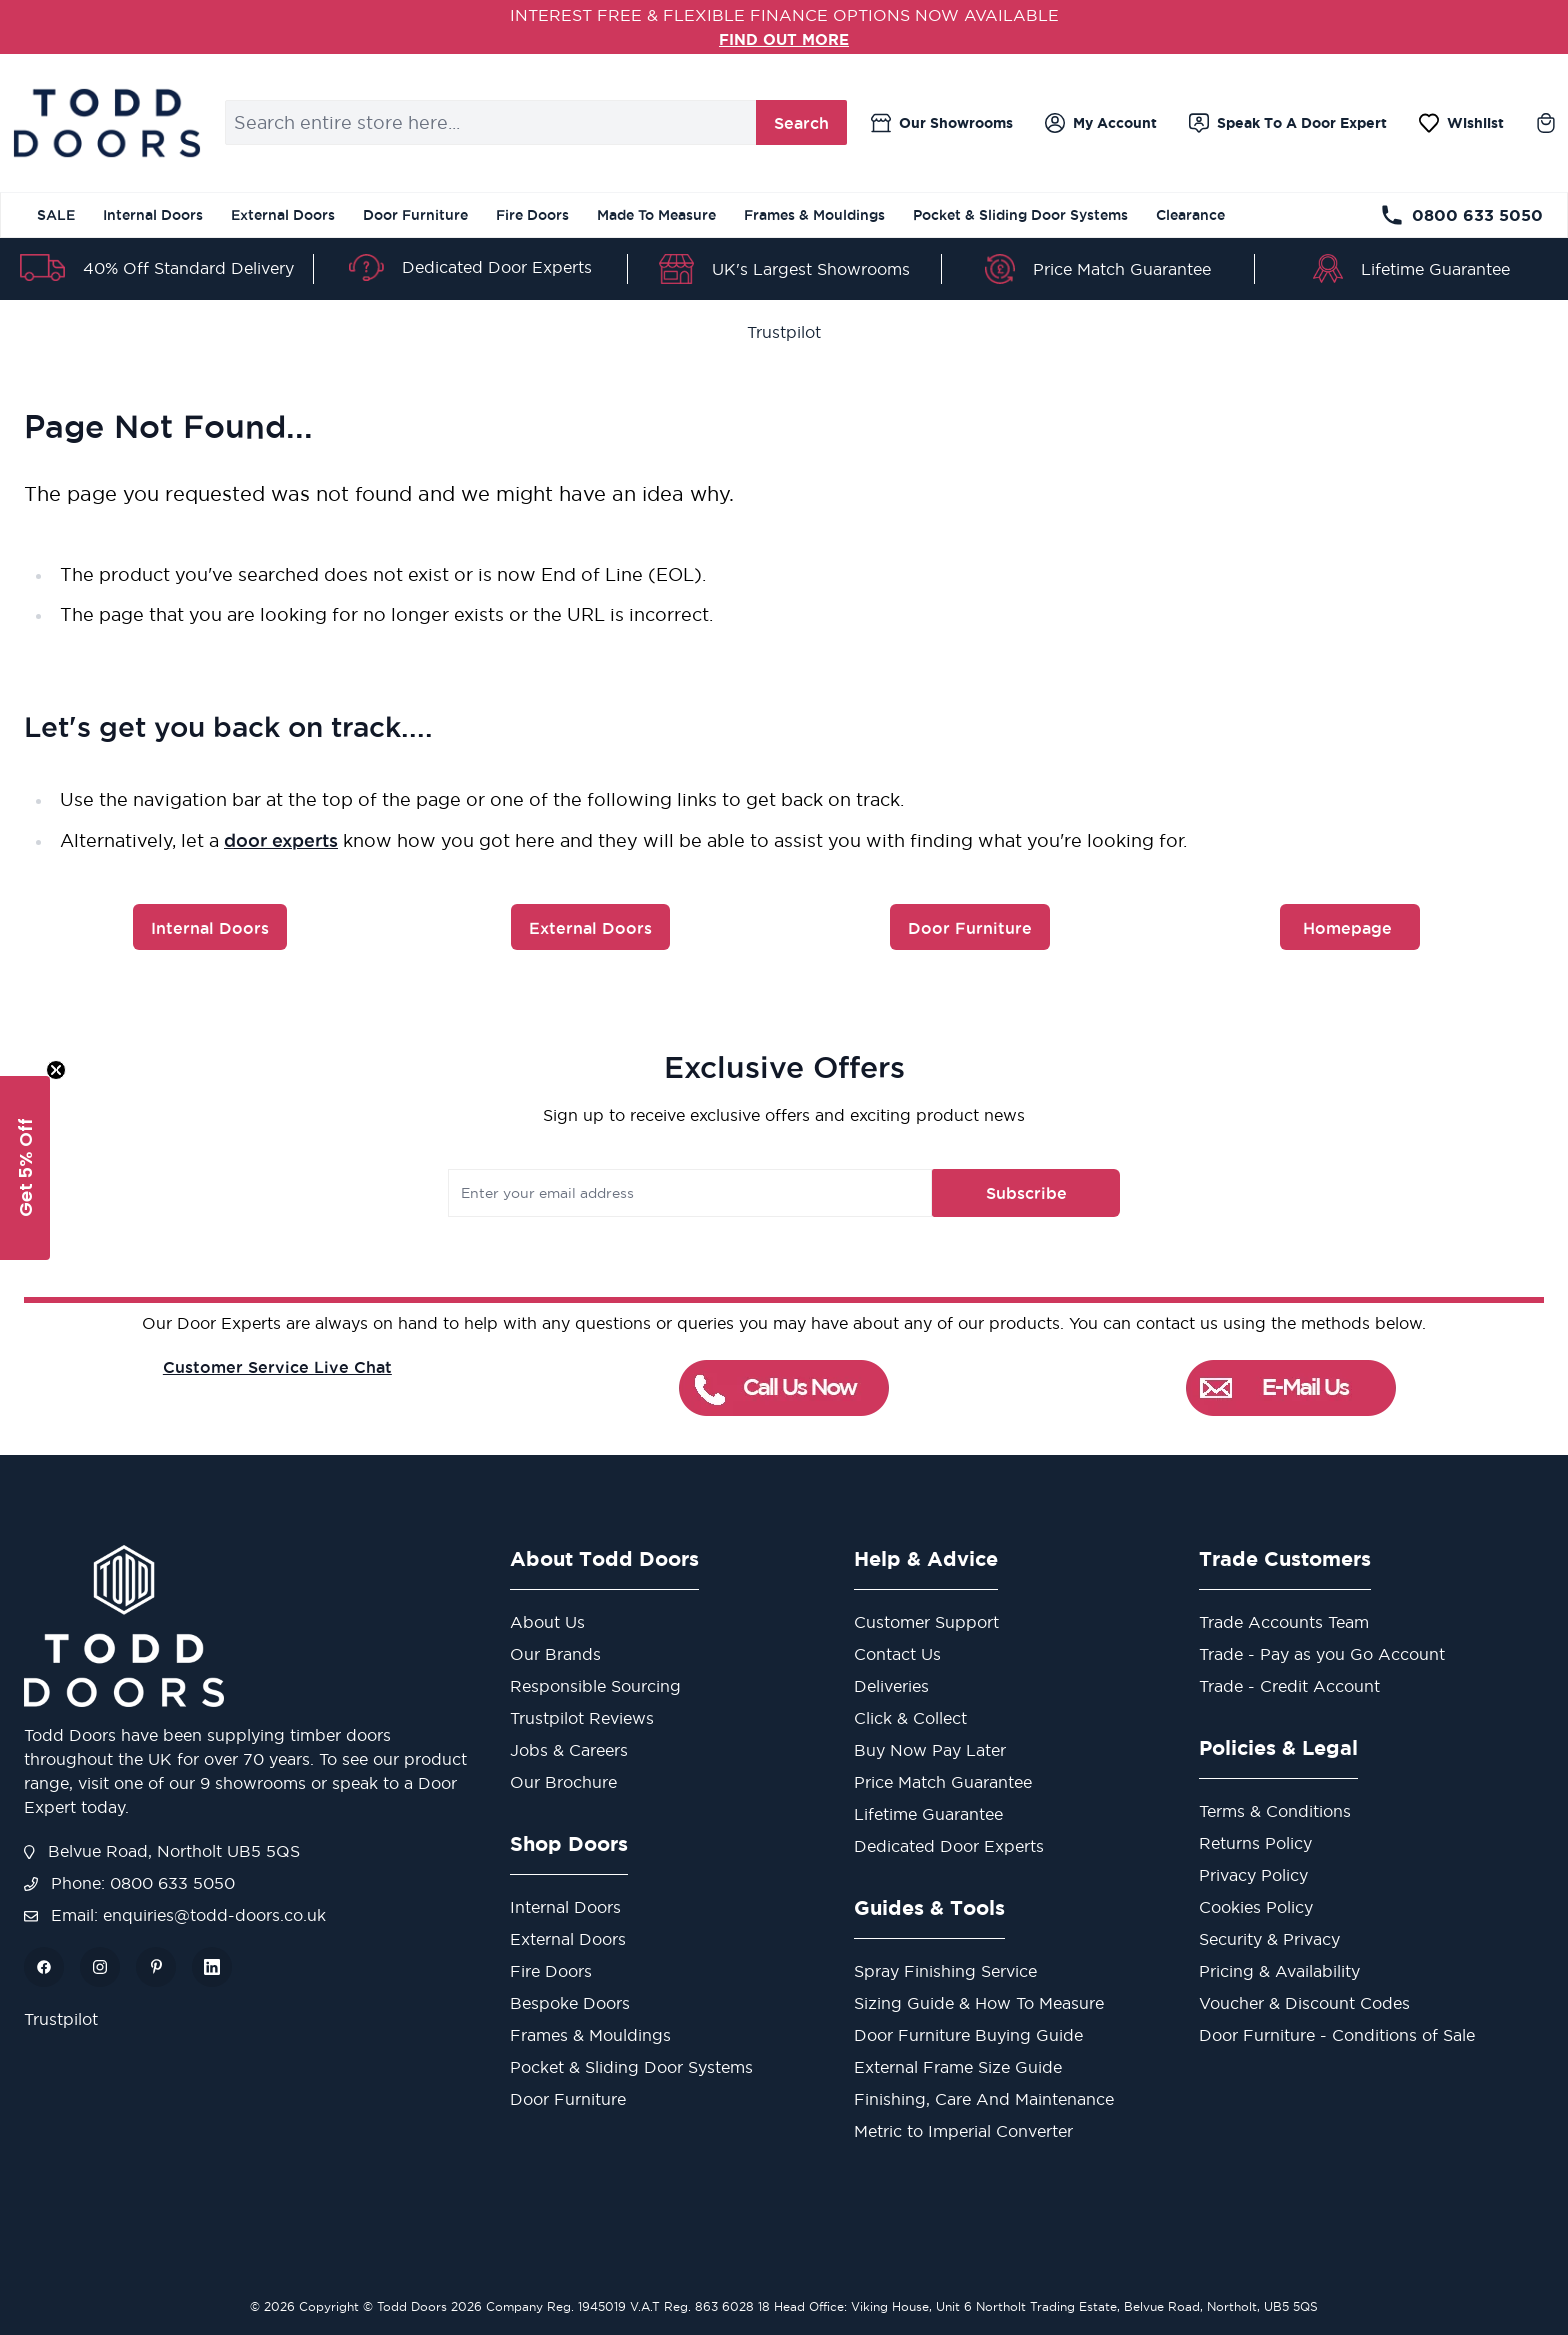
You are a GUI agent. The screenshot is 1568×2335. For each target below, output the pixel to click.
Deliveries (891, 1686)
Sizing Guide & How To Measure (979, 2003)
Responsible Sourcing (595, 1686)
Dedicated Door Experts (497, 267)
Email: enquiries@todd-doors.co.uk (175, 1915)
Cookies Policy (1256, 1907)
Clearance (1190, 215)
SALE (56, 215)
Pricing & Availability (1279, 1971)
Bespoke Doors (570, 2003)
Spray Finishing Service (945, 1971)
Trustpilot (784, 332)
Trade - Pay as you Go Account (1322, 1654)
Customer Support (926, 1622)
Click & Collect (910, 1718)
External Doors (283, 215)
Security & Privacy (1269, 1939)
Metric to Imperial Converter (963, 2131)
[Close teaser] (56, 1070)
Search (801, 123)
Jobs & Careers (569, 1750)
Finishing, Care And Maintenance (984, 2099)
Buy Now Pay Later (930, 1750)
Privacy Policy (1253, 1875)
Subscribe (997, 1193)
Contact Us (897, 1654)
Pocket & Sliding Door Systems (1020, 215)
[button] (25, 1168)
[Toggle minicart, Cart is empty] (1546, 123)
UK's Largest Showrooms (811, 269)
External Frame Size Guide (958, 2067)
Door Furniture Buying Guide (968, 2035)
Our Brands (555, 1654)
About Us (547, 1622)
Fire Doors (532, 215)
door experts (281, 840)
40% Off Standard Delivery (188, 268)
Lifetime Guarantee (1435, 269)
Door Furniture (415, 215)
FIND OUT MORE (784, 39)
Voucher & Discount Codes (1304, 2003)
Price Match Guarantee (1122, 269)
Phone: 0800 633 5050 (129, 1883)
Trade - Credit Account (1289, 1686)
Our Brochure (563, 1782)
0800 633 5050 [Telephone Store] (1461, 215)
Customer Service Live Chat (277, 1367)
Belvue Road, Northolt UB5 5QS (162, 1851)
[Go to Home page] (106, 123)
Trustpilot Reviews (582, 1718)
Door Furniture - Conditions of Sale (1337, 2035)
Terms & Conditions (1275, 1811)
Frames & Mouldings (814, 215)
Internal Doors (153, 215)
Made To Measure (656, 215)
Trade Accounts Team (1284, 1622)
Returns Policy (1255, 1843)
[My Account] (1101, 123)
